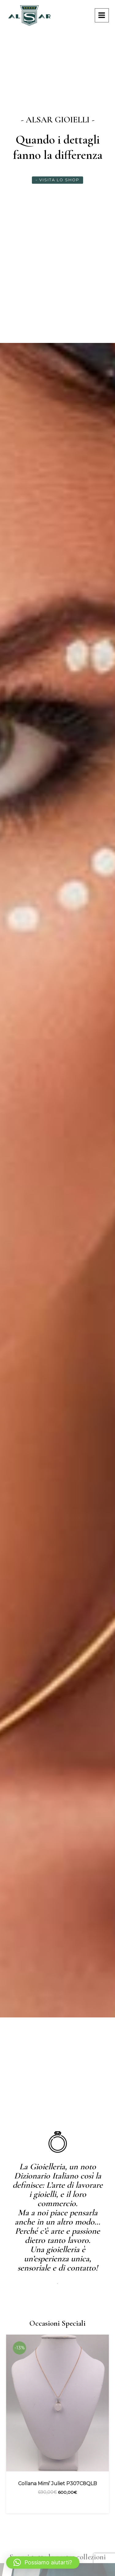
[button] (42, 2562)
